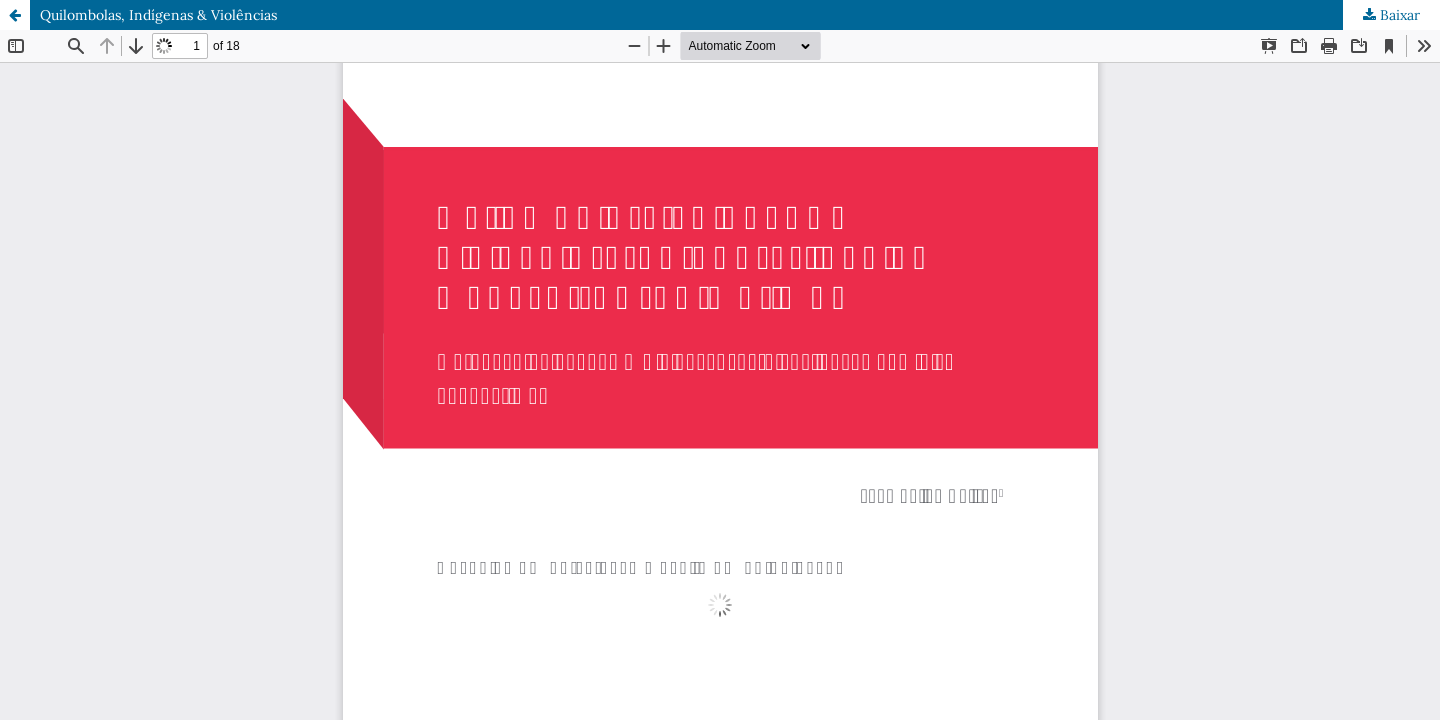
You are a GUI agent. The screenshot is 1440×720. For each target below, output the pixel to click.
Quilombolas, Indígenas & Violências (158, 15)
